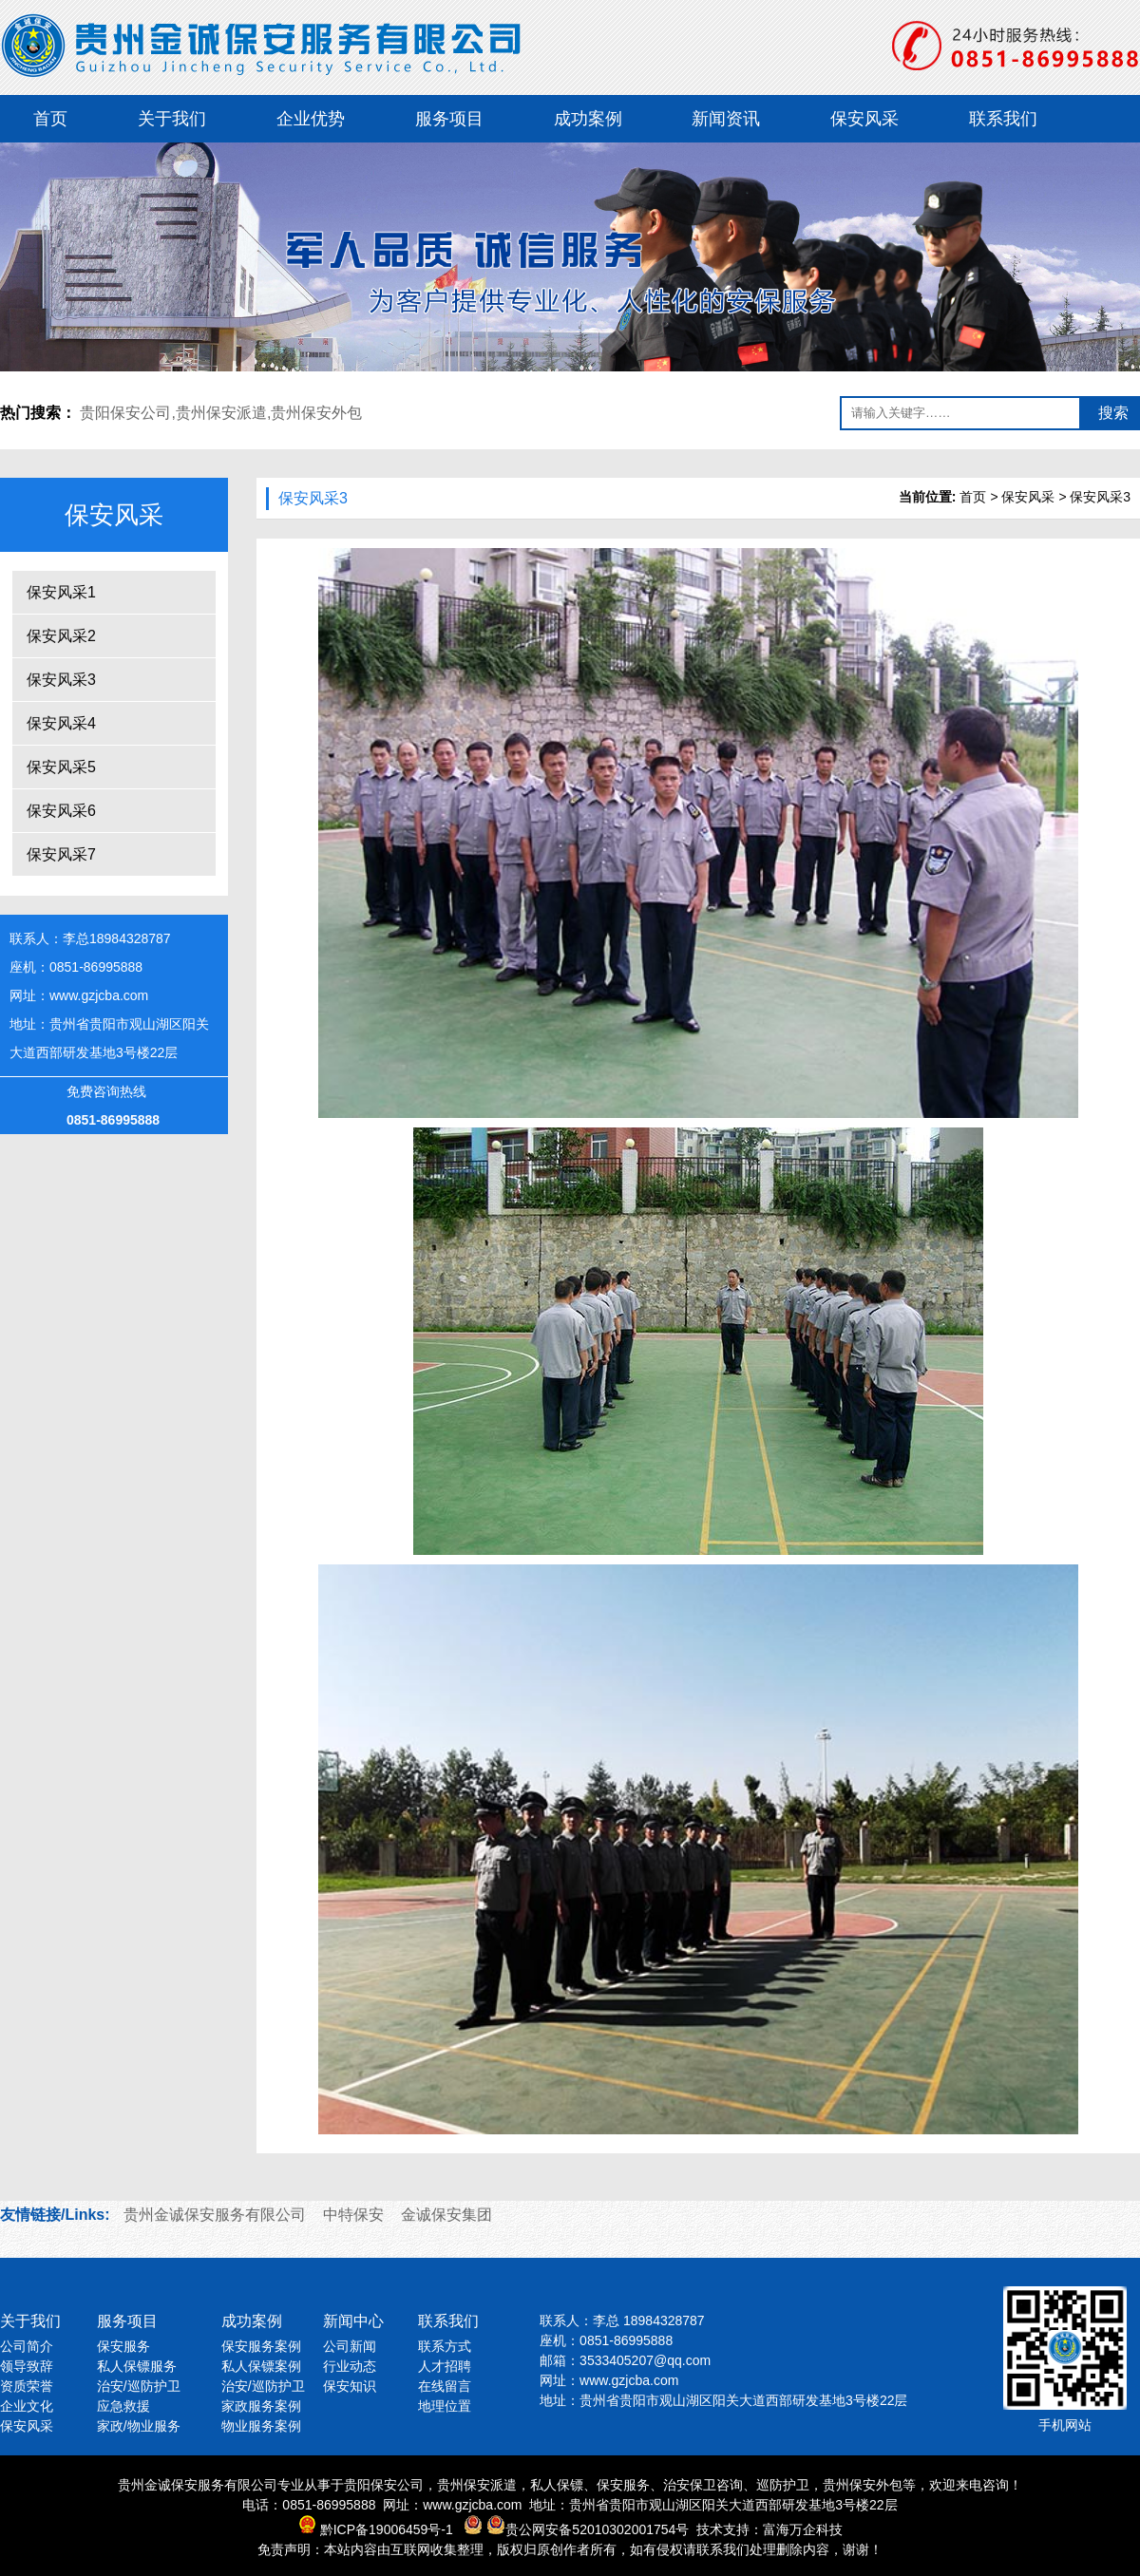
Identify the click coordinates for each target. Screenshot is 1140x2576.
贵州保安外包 (316, 413)
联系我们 (1003, 118)
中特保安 (353, 2215)
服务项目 (449, 118)
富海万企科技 (803, 2529)
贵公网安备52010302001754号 (597, 2529)
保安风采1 (61, 592)
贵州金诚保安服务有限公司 (215, 2215)
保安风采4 (61, 723)
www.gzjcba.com (98, 995)
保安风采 (864, 118)
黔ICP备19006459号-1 (386, 2529)
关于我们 (172, 118)
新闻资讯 (726, 118)
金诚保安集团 (446, 2215)
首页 (50, 118)
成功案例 (588, 118)
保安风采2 (61, 636)
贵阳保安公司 (125, 413)
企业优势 (310, 118)
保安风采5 (61, 767)
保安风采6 (61, 811)
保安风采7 (61, 854)
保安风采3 (61, 680)
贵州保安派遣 (221, 413)
